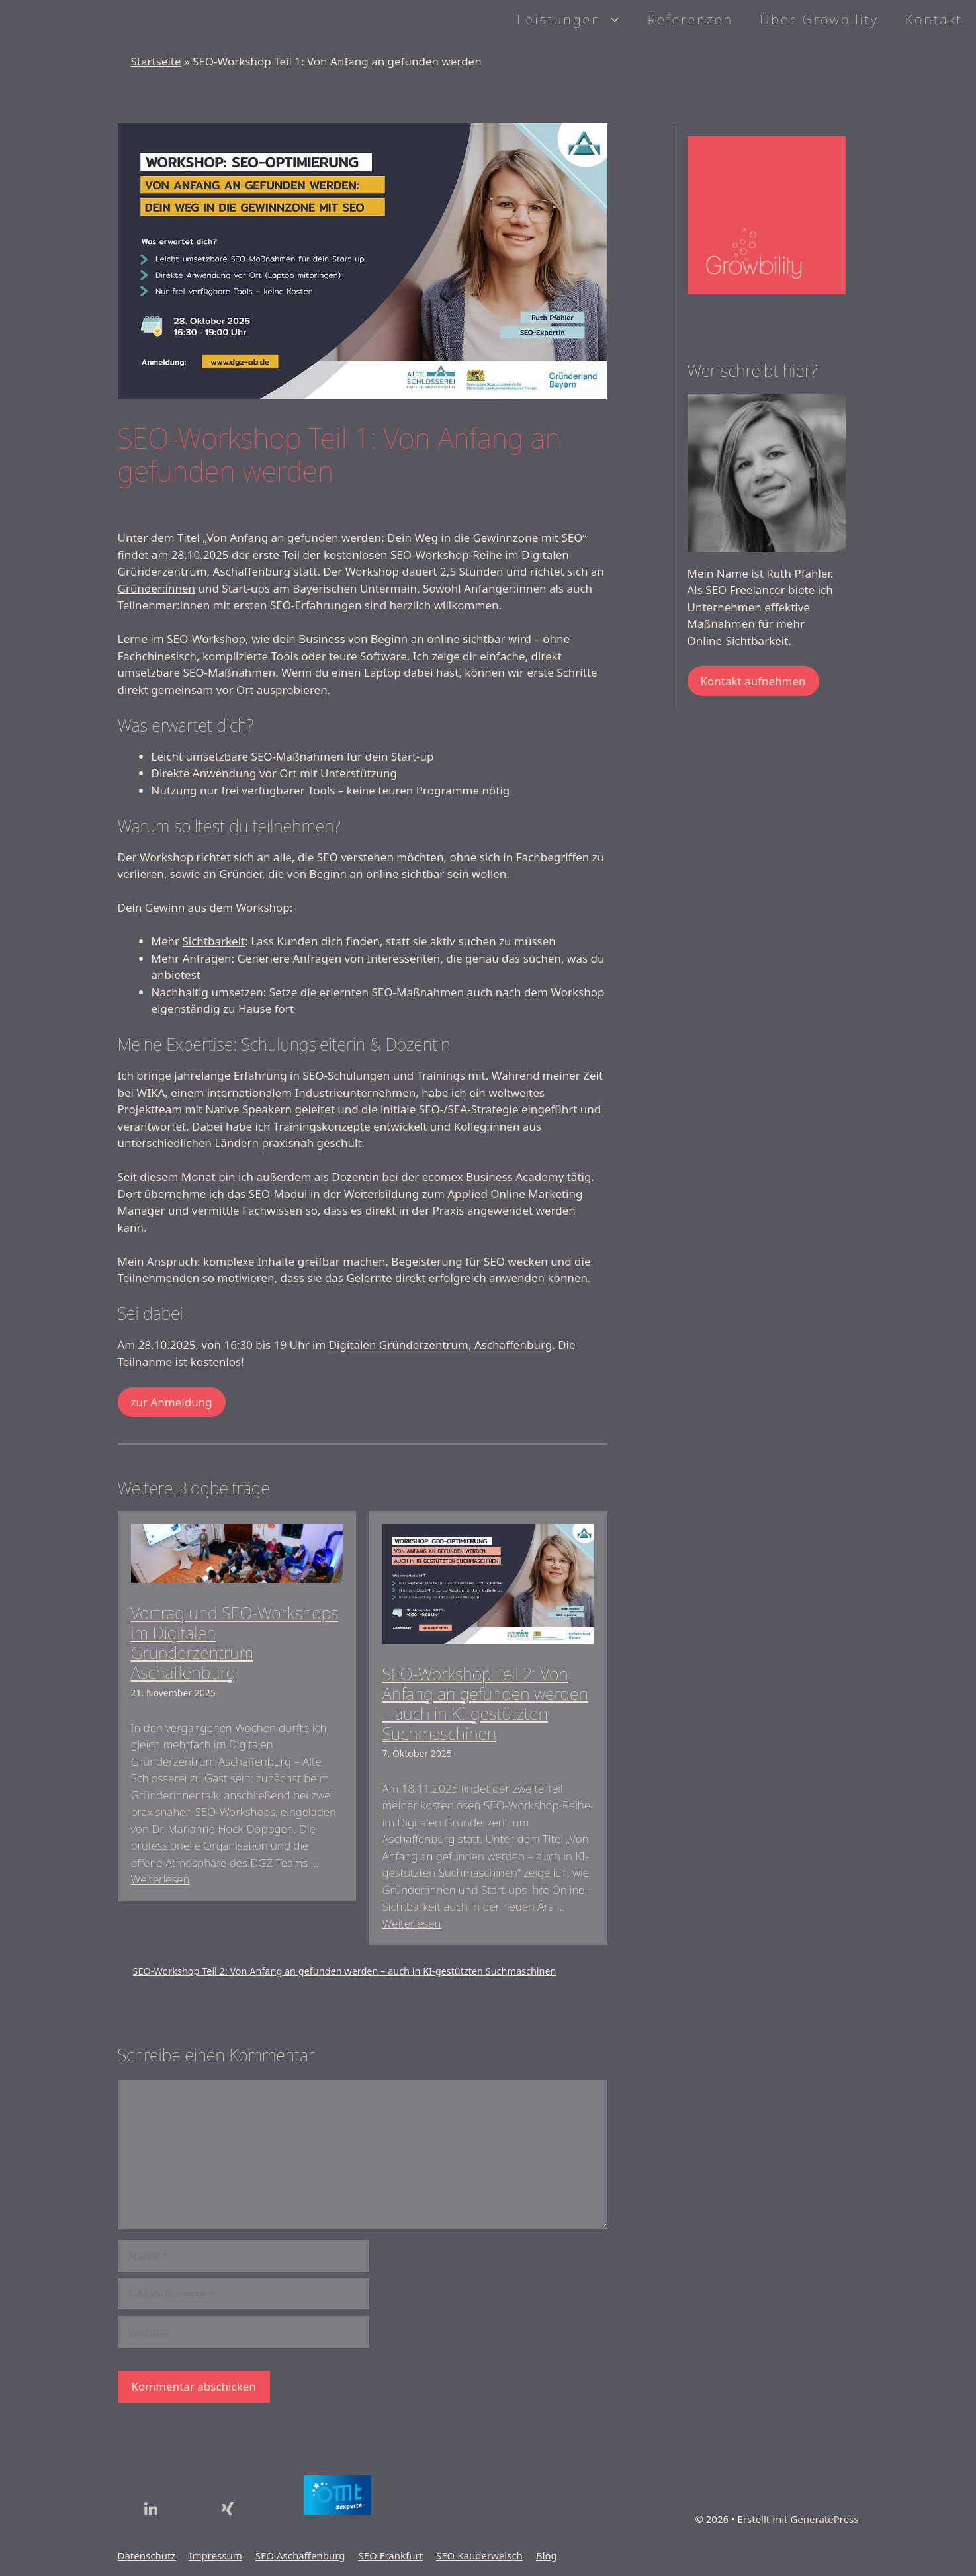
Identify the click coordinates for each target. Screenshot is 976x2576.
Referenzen (690, 19)
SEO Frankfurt (390, 2555)
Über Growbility (819, 19)
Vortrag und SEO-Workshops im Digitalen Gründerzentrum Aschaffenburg (235, 1643)
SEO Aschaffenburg (300, 2555)
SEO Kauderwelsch (479, 2555)
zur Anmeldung (171, 1402)
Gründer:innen (157, 588)
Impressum (215, 2555)
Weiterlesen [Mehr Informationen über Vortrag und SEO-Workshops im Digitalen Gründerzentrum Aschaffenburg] (160, 1879)
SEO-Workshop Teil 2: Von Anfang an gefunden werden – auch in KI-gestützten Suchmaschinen (485, 1703)
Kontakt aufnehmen (753, 681)
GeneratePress (824, 2519)
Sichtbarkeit (213, 941)
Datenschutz (147, 2555)
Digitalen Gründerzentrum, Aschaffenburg (441, 1344)
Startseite (156, 61)
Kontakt (934, 19)
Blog (546, 2555)
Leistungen (575, 20)
